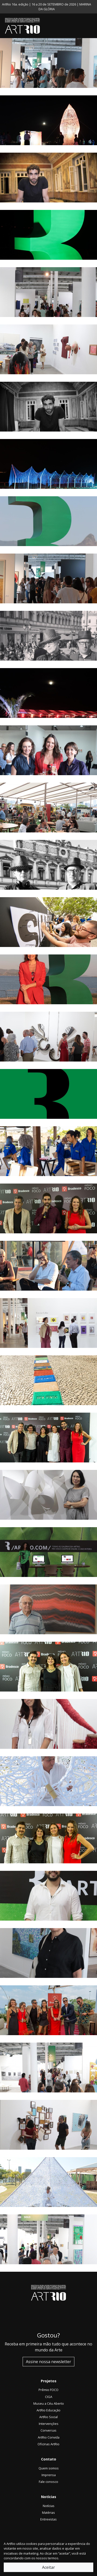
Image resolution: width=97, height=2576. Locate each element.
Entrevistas (48, 2519)
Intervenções (48, 2423)
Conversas (48, 2430)
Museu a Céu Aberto (48, 2403)
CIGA (48, 2396)
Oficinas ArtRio (48, 2444)
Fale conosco (48, 2481)
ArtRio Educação (48, 2410)
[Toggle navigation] (92, 25)
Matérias (48, 2512)
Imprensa (49, 2475)
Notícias (48, 2506)
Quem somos (49, 2468)
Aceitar (48, 2567)
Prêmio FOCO (48, 2390)
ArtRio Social (48, 2417)
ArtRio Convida (48, 2437)
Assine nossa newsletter (48, 2361)
